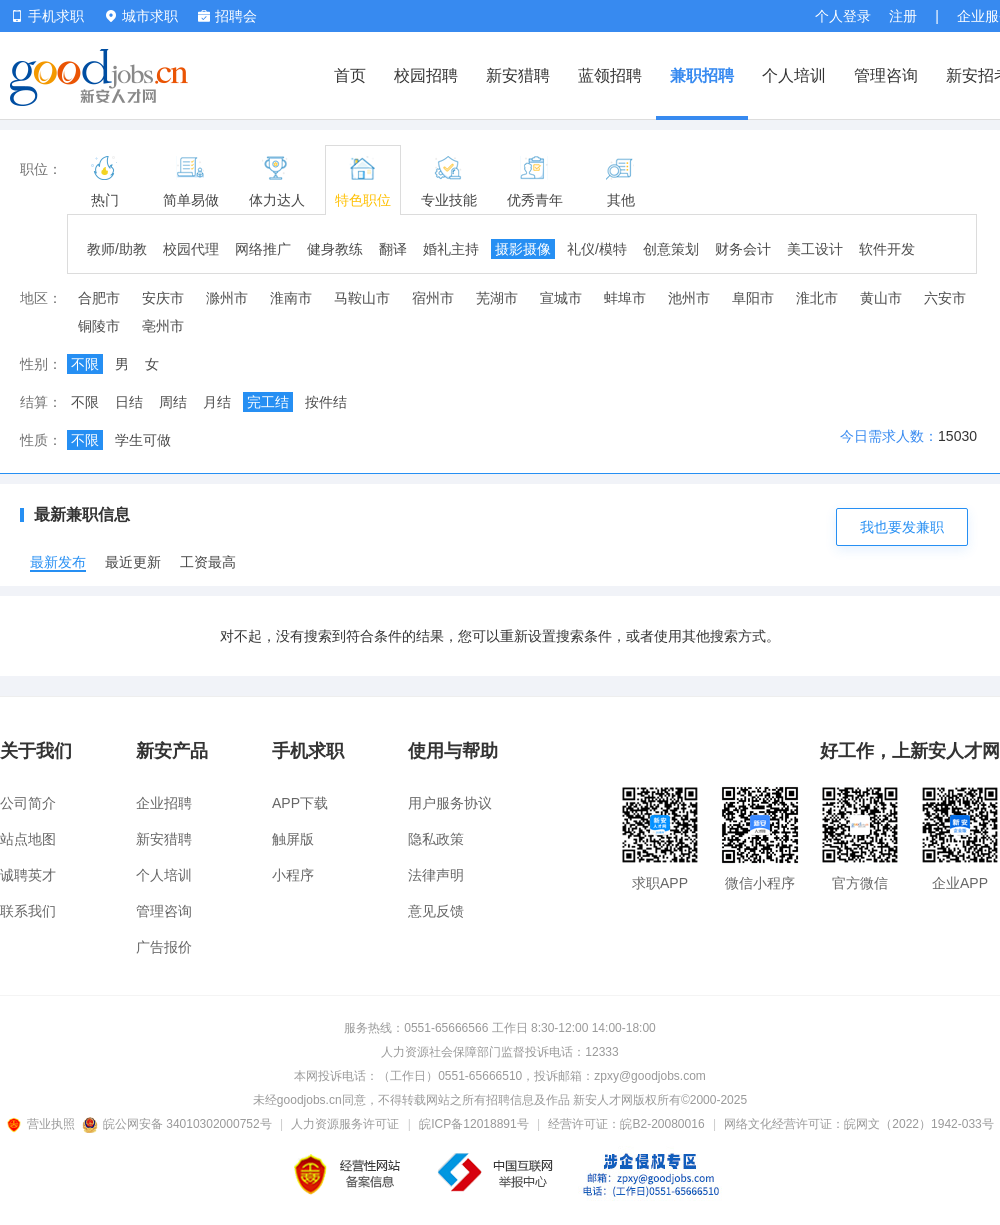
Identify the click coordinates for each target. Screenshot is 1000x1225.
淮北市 (817, 298)
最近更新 (133, 562)
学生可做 (143, 440)
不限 (85, 364)
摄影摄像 (523, 249)
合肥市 (99, 298)
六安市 (945, 298)
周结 (173, 402)
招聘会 (227, 16)
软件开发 (887, 249)
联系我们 (28, 911)
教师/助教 (117, 249)
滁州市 (227, 298)
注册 (903, 16)
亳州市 (163, 326)
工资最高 (208, 562)
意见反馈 (436, 911)
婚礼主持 (451, 249)
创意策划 (671, 249)
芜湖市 (497, 298)
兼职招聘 (702, 75)
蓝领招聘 (610, 75)
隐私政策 (436, 839)
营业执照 (44, 1124)
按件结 (326, 402)
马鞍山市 (362, 298)
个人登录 (843, 16)
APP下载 (300, 803)
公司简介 (28, 803)
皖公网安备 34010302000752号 (178, 1124)
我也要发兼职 (902, 527)
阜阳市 (753, 298)
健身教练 (335, 249)
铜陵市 (99, 326)
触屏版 (293, 839)
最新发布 (58, 562)
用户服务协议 (450, 803)
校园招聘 (426, 75)
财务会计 (743, 249)
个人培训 (794, 75)
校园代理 (191, 249)
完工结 (268, 402)
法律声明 (436, 875)
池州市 (689, 298)
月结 (217, 402)
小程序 (293, 875)
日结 (129, 402)
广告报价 (164, 947)
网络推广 (263, 249)
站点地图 (28, 839)
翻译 (393, 249)
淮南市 (291, 298)
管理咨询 (886, 75)
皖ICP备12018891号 (473, 1124)
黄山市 (881, 298)
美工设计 (815, 249)
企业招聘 (164, 803)
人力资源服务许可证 (345, 1124)
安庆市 (163, 298)
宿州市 (433, 298)
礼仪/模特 (597, 249)
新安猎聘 (518, 75)
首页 (350, 75)
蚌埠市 (625, 298)
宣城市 (561, 298)
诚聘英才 (28, 875)
